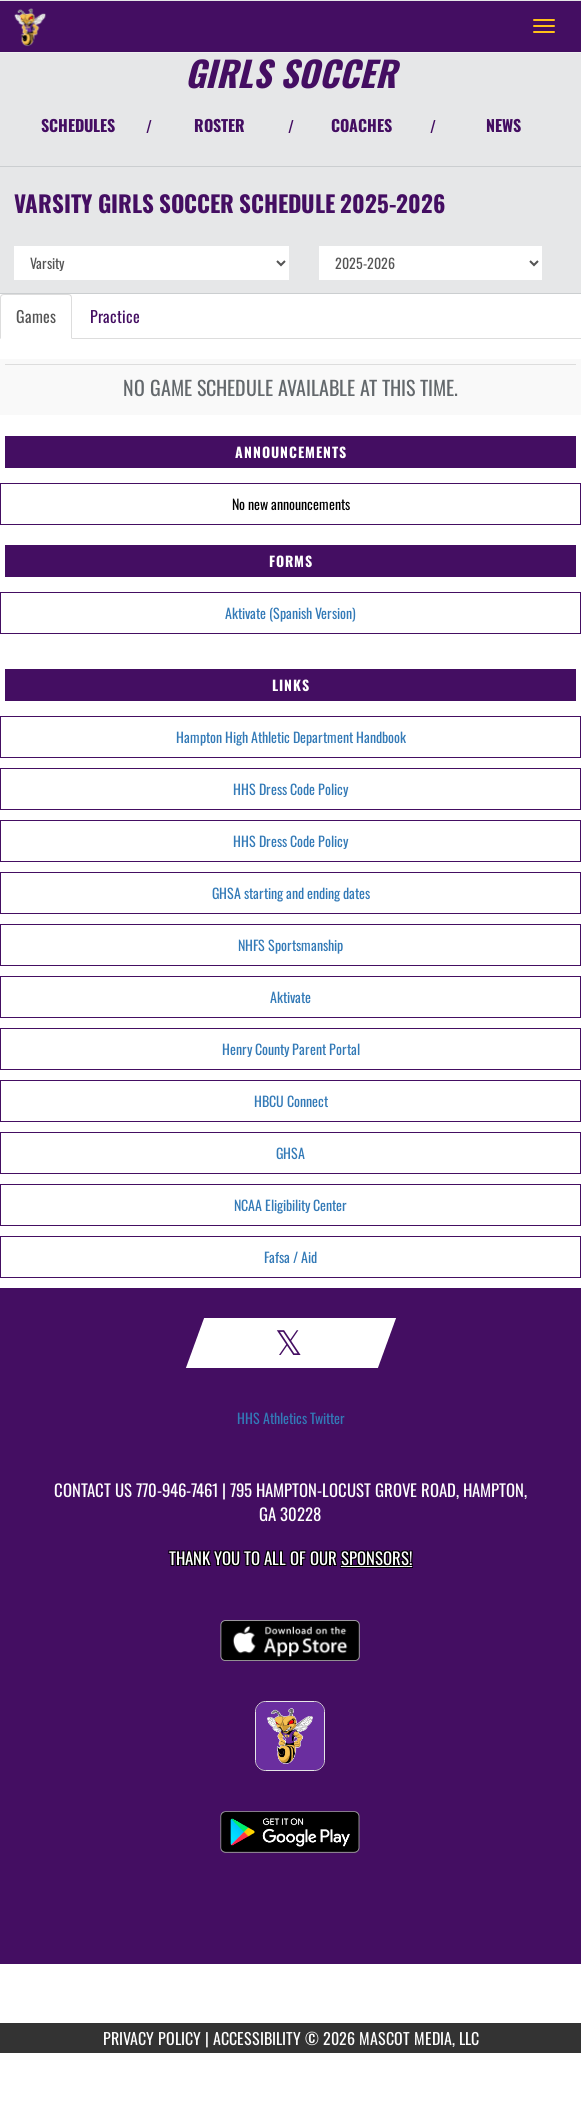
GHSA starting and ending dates (291, 892)
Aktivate (290, 996)
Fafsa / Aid (290, 1256)
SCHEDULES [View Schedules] (78, 125)
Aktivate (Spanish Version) (290, 612)
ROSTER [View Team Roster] (219, 125)
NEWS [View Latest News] (503, 125)
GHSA (290, 1152)
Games (36, 316)
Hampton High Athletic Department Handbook (291, 736)
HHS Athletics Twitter (291, 1418)
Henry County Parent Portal (291, 1048)
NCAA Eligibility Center (290, 1204)
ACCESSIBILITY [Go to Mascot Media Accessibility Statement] (257, 2038)
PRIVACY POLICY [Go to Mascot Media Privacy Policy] (152, 2038)
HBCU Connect (291, 1100)
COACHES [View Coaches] (361, 125)
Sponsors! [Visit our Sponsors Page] (376, 1557)
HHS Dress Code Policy (290, 788)
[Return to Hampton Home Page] (30, 26)
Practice (115, 316)
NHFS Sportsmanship (290, 944)
